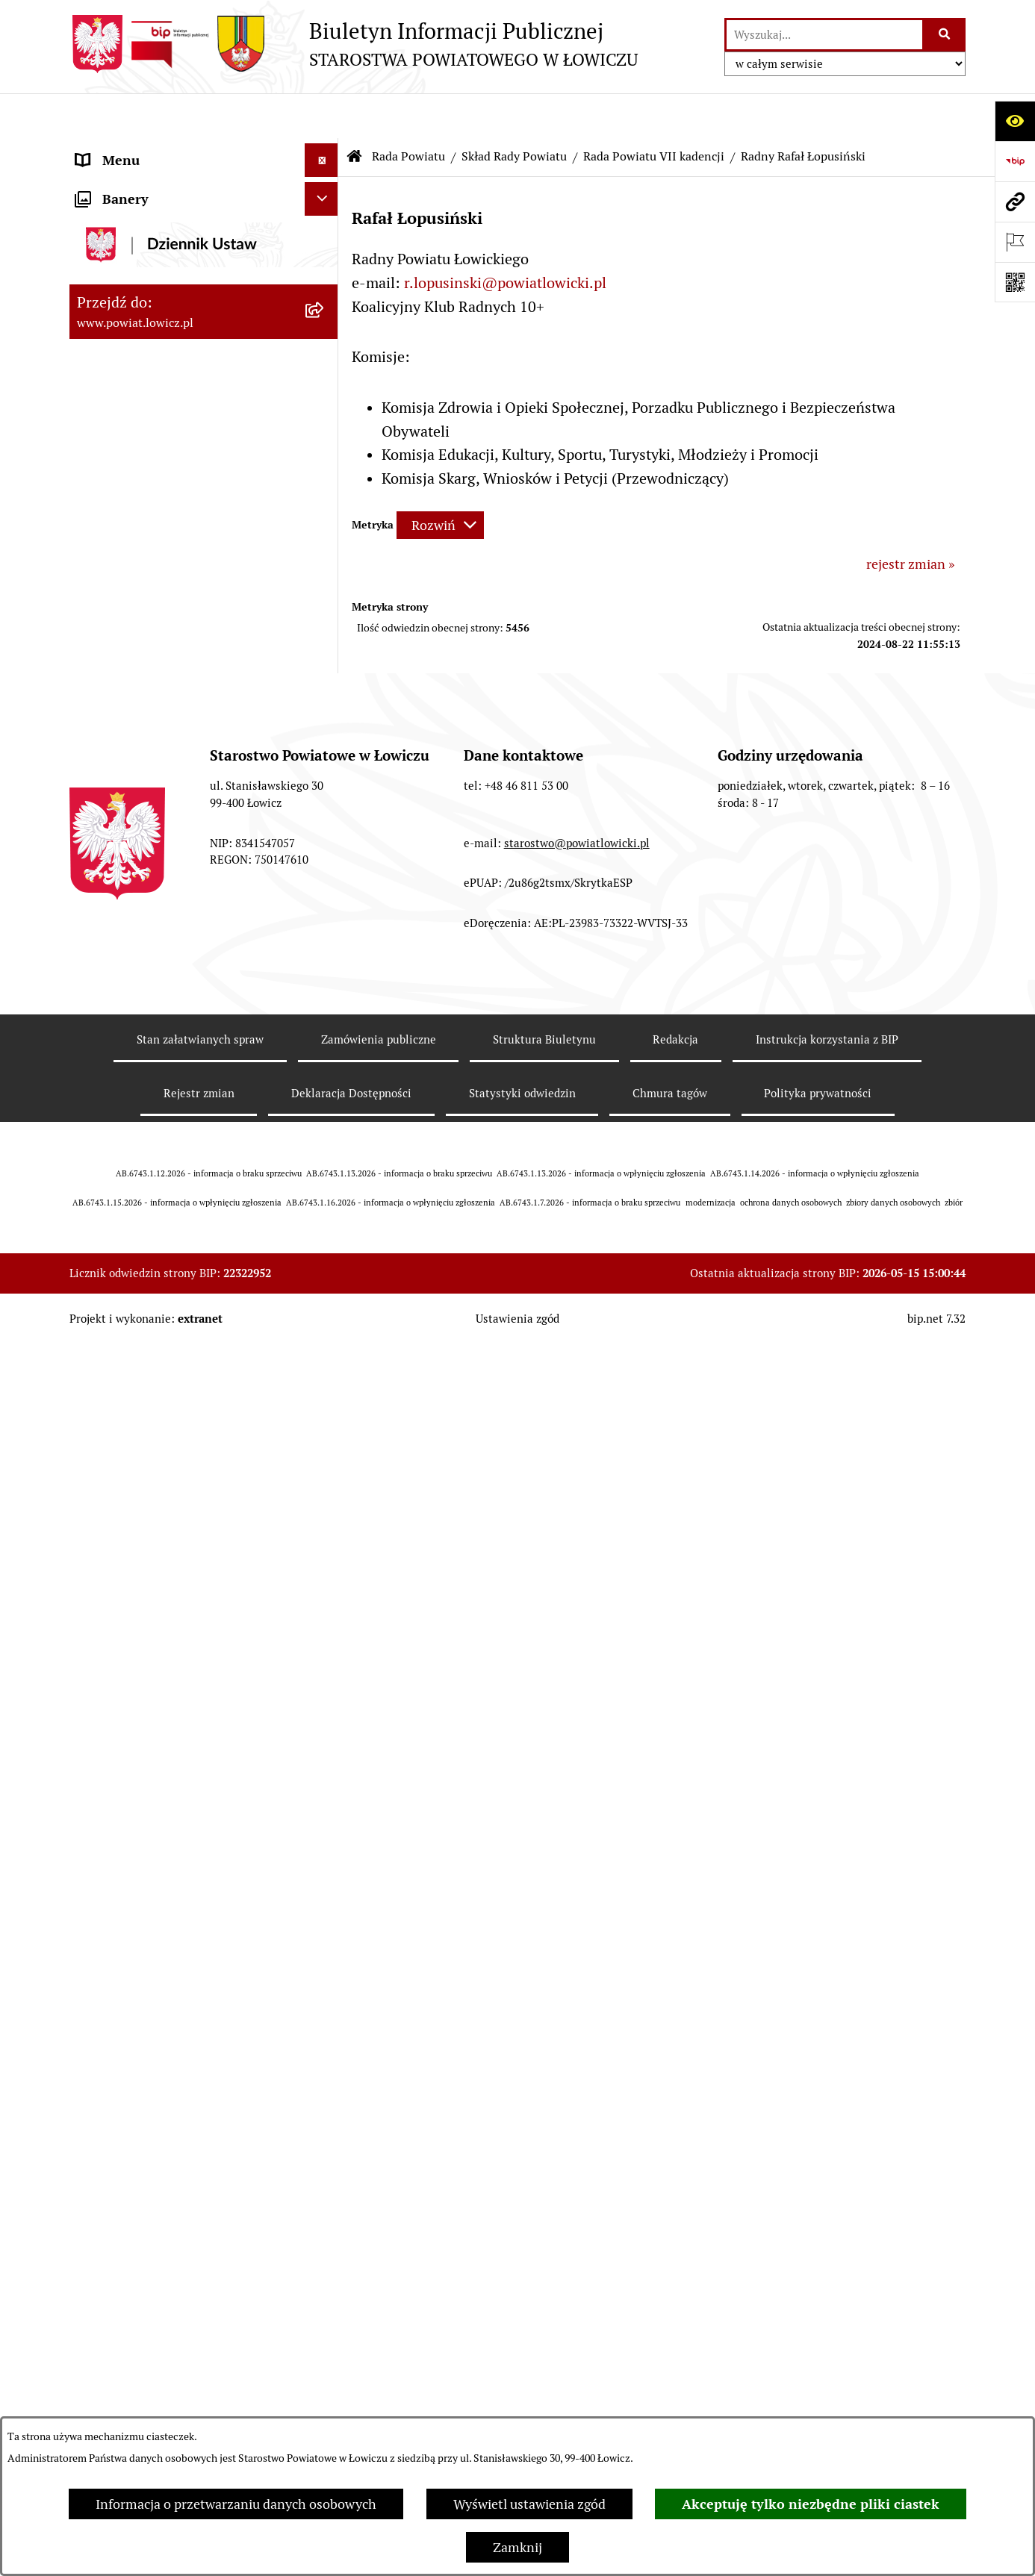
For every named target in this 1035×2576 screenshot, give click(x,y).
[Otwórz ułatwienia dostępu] (1015, 121)
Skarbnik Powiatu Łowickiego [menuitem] (162, 436)
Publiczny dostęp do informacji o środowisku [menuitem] (173, 1452)
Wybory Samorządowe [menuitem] (142, 1495)
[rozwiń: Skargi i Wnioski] (325, 1764)
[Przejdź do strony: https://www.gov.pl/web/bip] (1015, 161)
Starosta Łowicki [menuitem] (125, 302)
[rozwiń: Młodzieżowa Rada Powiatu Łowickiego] (325, 1052)
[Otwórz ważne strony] (1015, 242)
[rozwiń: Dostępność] (325, 1563)
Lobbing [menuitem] (100, 1831)
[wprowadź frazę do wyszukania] (824, 35)
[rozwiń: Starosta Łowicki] (325, 302)
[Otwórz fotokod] (1015, 282)
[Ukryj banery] (321, 2035)
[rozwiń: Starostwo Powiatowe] (325, 1106)
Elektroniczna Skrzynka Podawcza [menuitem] (176, 1341)
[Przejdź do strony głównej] (353, 44)
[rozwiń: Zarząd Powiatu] (325, 269)
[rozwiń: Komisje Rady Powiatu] (325, 772)
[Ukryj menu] (321, 115)
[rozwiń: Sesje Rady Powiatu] (325, 816)
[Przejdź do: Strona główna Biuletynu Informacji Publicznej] (354, 112)
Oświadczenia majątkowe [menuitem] (151, 1273)
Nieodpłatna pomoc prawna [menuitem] (158, 1730)
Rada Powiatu (408, 111)
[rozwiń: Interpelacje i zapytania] (325, 1009)
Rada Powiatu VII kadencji (653, 111)
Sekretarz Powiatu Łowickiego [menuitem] (164, 402)
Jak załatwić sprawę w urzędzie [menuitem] (167, 1173)
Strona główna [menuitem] (119, 149)
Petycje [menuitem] (97, 1797)
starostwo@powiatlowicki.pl (577, 2345)
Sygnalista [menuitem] (106, 1596)
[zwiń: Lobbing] (325, 1832)
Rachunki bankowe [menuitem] (131, 1206)
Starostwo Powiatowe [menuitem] (140, 1105)
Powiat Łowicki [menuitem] (120, 234)
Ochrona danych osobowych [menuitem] (160, 1139)
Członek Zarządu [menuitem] (126, 369)
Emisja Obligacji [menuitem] (123, 1697)
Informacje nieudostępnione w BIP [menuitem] (179, 1629)
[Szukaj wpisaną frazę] (945, 35)
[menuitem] (203, 192)
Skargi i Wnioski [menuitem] (123, 1764)
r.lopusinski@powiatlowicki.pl (505, 238)
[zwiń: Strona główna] (325, 149)
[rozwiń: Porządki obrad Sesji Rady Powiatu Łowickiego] (325, 902)
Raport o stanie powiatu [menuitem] (146, 1529)
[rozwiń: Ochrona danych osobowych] (325, 1140)
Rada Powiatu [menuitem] (116, 469)
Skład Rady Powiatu (514, 111)
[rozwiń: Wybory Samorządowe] (325, 1496)
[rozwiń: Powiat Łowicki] (325, 235)
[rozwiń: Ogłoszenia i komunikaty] (325, 1240)
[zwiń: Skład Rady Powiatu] (325, 556)
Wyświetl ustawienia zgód (529, 2504)
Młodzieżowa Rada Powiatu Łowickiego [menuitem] (157, 1062)
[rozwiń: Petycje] (325, 1798)
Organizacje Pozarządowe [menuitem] (152, 1307)
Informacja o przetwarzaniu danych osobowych (236, 2504)
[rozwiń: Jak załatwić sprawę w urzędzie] (325, 1173)
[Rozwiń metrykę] (440, 480)
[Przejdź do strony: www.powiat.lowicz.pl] (1015, 201)
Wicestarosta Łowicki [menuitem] (139, 335)
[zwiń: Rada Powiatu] (325, 470)
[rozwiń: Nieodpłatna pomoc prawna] (325, 1731)
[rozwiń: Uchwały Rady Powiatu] (325, 859)
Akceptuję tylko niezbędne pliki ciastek (810, 2504)
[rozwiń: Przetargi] (325, 1375)
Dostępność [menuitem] (111, 1562)
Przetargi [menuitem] (103, 1374)
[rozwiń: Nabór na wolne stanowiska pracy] (325, 1408)
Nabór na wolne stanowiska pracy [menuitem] (175, 1408)
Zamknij (517, 2547)
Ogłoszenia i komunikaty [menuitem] (149, 1240)
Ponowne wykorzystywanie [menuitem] (157, 1663)
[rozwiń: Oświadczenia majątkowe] (325, 1274)
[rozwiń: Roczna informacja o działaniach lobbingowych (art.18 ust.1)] (325, 1958)
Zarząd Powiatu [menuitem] (122, 268)
